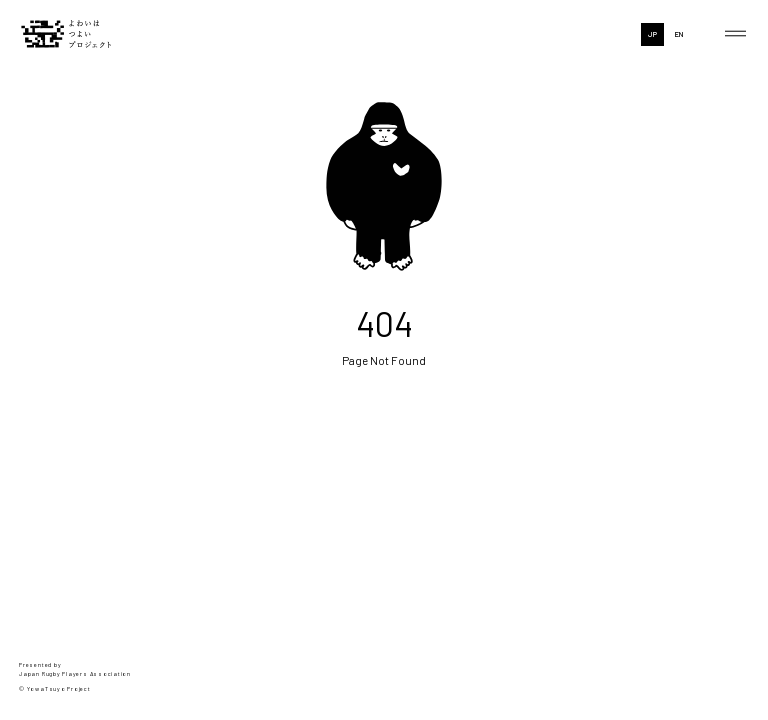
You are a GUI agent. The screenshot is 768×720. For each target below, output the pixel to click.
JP (652, 34)
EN (679, 34)
